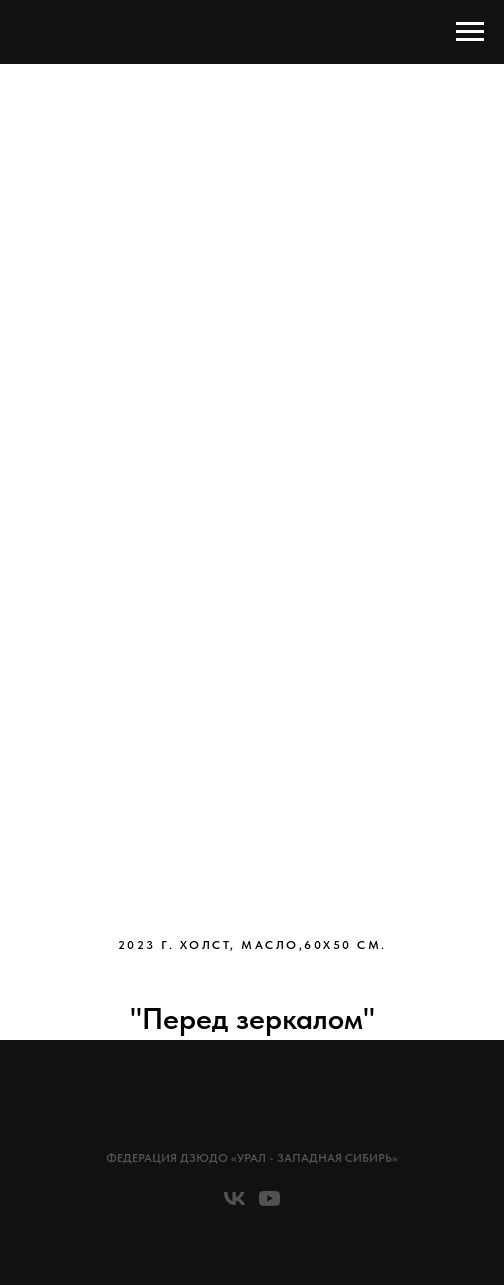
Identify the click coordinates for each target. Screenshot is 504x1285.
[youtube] (269, 1205)
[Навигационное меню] (470, 32)
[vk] (234, 1205)
